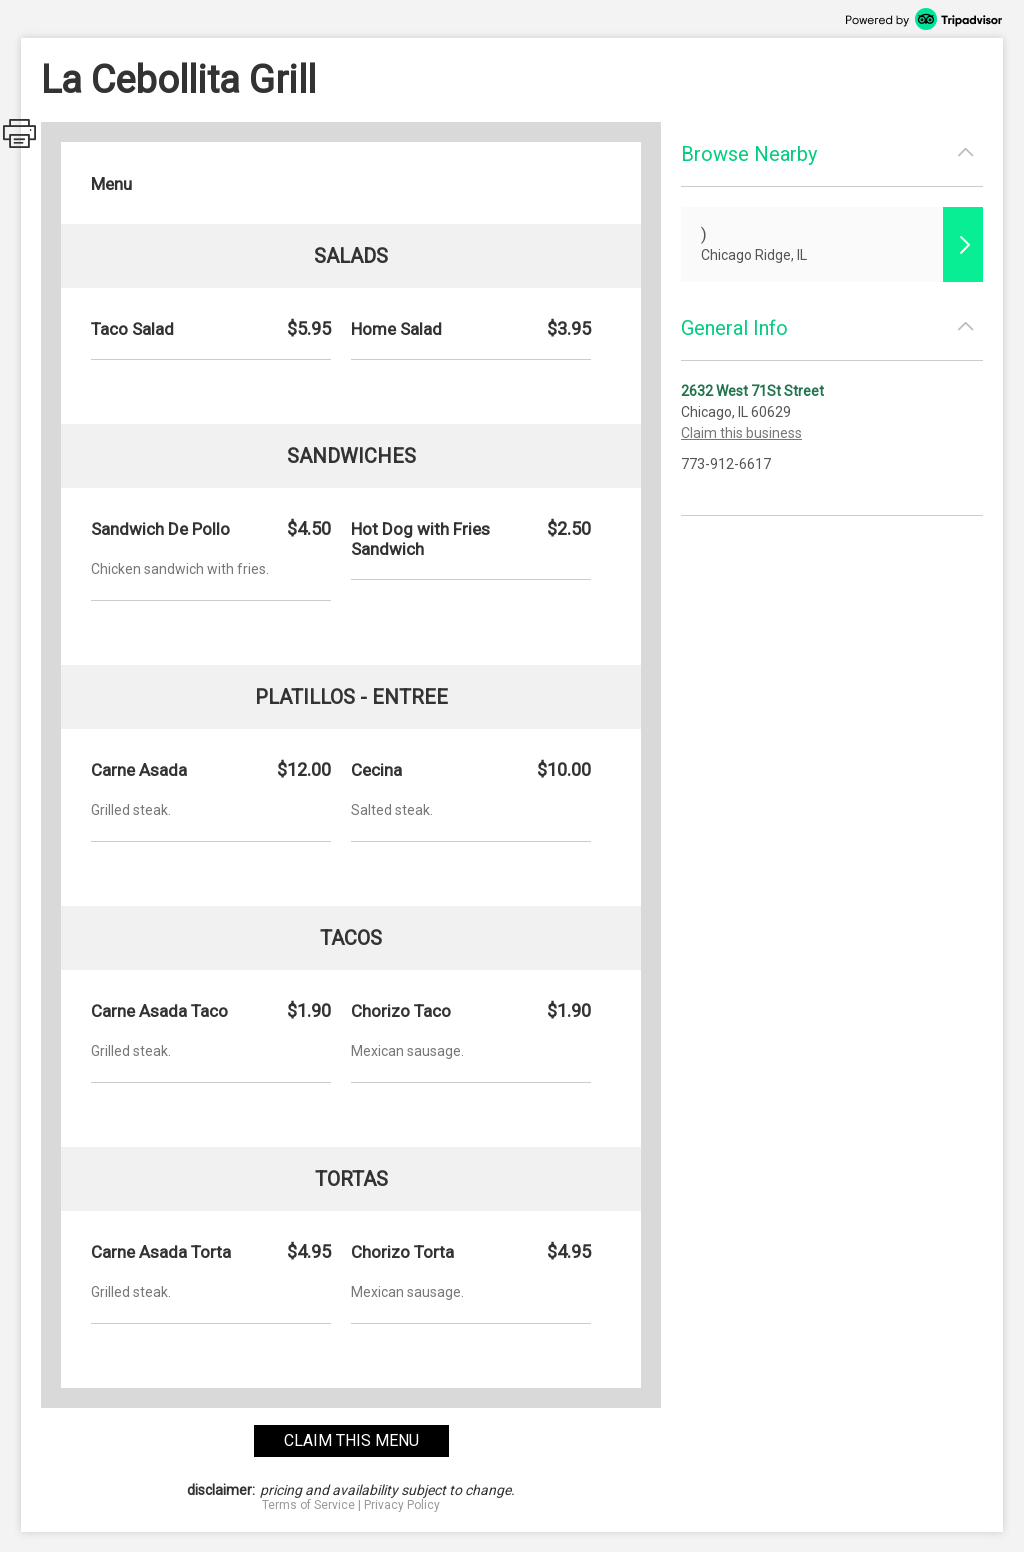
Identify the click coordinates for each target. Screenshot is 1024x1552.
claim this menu (351, 1440)
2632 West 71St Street (752, 391)
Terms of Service (308, 1505)
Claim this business (741, 433)
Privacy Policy (402, 1505)
